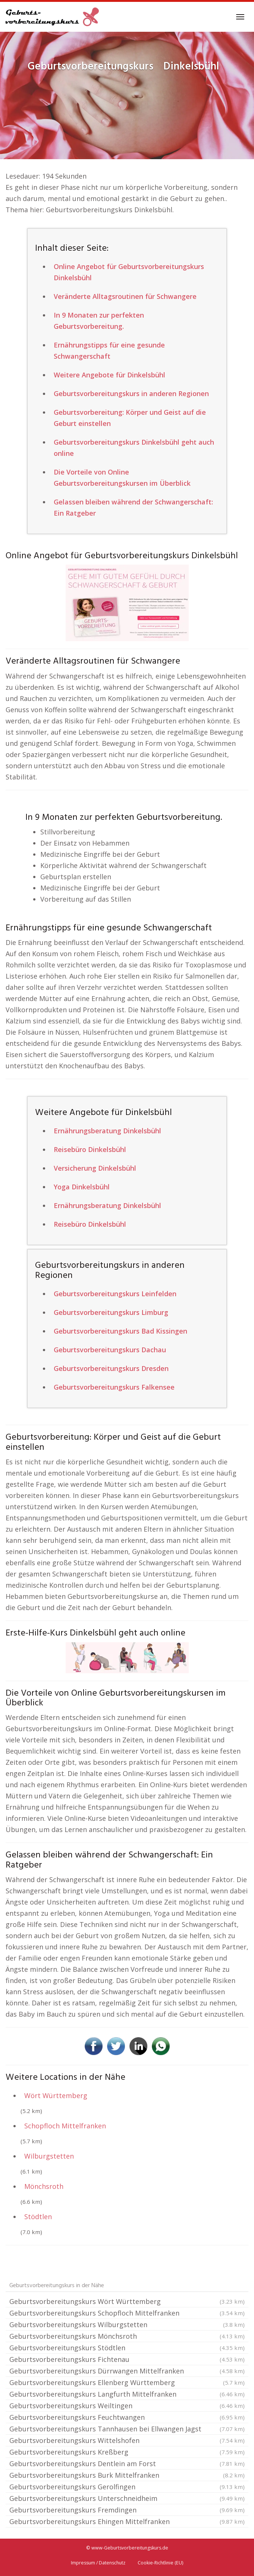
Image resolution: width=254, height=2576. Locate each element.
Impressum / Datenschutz (98, 2563)
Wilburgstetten (49, 2156)
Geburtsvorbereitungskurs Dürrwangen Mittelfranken (127, 2370)
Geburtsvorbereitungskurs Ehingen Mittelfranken (127, 2521)
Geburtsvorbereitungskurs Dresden (111, 1368)
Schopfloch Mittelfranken (65, 2125)
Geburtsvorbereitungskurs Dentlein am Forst (127, 2463)
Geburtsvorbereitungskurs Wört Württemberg (127, 2301)
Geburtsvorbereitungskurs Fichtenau (127, 2359)
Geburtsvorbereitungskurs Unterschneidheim (127, 2498)
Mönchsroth (43, 2186)
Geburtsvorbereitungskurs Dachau (110, 1349)
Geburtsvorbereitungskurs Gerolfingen (127, 2486)
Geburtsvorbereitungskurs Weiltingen (127, 2405)
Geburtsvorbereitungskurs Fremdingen (127, 2509)
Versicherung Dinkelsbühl (95, 1168)
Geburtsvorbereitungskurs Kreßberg (127, 2452)
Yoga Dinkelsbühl (82, 1186)
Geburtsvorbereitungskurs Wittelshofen (127, 2440)
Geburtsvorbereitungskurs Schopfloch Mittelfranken (127, 2313)
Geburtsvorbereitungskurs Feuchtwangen (127, 2417)
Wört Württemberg (55, 2095)
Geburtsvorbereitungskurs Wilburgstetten (127, 2324)
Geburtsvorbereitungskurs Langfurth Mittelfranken (127, 2394)
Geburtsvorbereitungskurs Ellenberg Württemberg (127, 2382)
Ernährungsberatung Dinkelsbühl (107, 1130)
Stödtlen (38, 2216)
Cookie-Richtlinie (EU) (160, 2563)
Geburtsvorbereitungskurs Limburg (111, 1312)
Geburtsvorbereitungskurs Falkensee (114, 1387)
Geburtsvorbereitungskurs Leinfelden (115, 1293)
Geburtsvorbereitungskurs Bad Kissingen (120, 1330)
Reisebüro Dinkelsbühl (90, 1149)
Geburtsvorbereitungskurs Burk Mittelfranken (127, 2475)
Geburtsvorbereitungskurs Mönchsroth (127, 2336)
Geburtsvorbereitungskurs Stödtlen (127, 2347)
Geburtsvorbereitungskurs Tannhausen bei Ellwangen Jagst (127, 2428)
